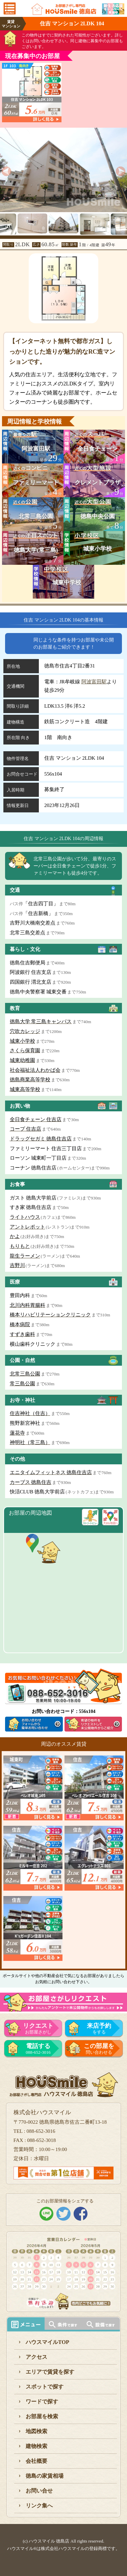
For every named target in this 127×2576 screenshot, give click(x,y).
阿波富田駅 (94, 681)
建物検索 (36, 2446)
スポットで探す (44, 2387)
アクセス (36, 2357)
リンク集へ (39, 2505)
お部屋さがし (38, 2028)
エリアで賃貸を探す (50, 2372)
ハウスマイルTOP (47, 2342)
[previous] (6, 171)
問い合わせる (99, 2049)
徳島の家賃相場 (44, 2476)
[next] (121, 171)
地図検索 (36, 2431)
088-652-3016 (38, 2049)
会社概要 (36, 2461)
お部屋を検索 (42, 2416)
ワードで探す (42, 2401)
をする (99, 2028)
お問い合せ (39, 2491)
